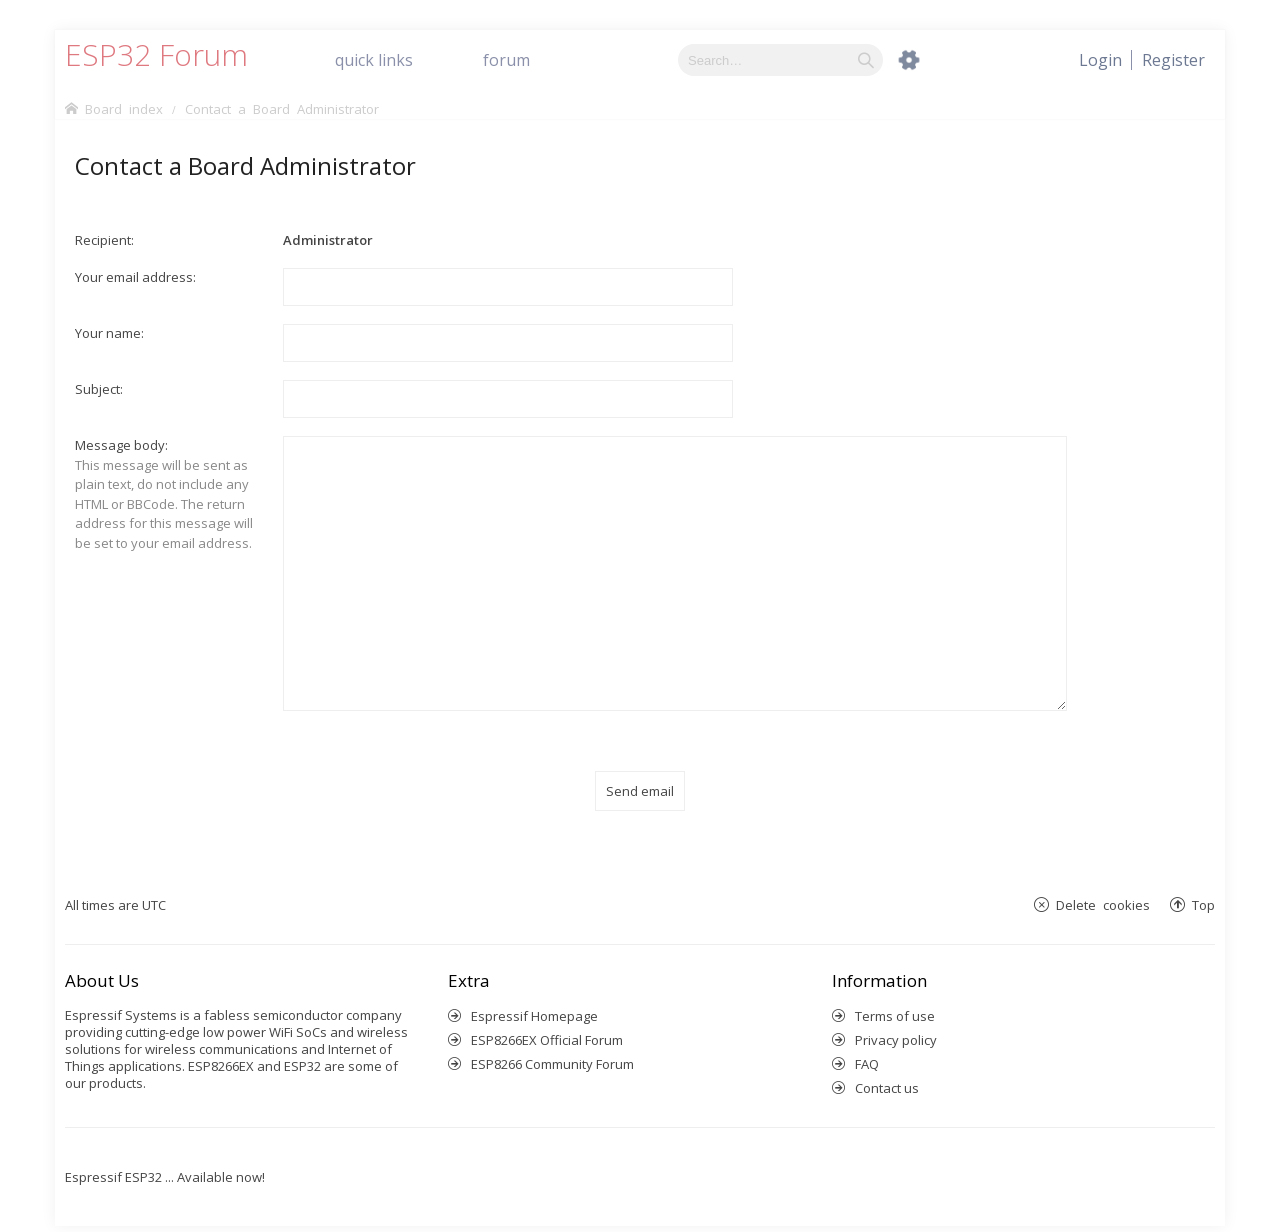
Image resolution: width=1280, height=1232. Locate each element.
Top (1203, 881)
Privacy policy (896, 1016)
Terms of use (895, 992)
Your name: (109, 333)
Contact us (887, 1064)
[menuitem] (1173, 60)
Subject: (99, 389)
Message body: (121, 445)
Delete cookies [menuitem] (1103, 881)
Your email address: (135, 277)
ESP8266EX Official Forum (547, 1016)
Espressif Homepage (534, 992)
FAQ (867, 1040)
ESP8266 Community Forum (552, 1040)
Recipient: (104, 240)
